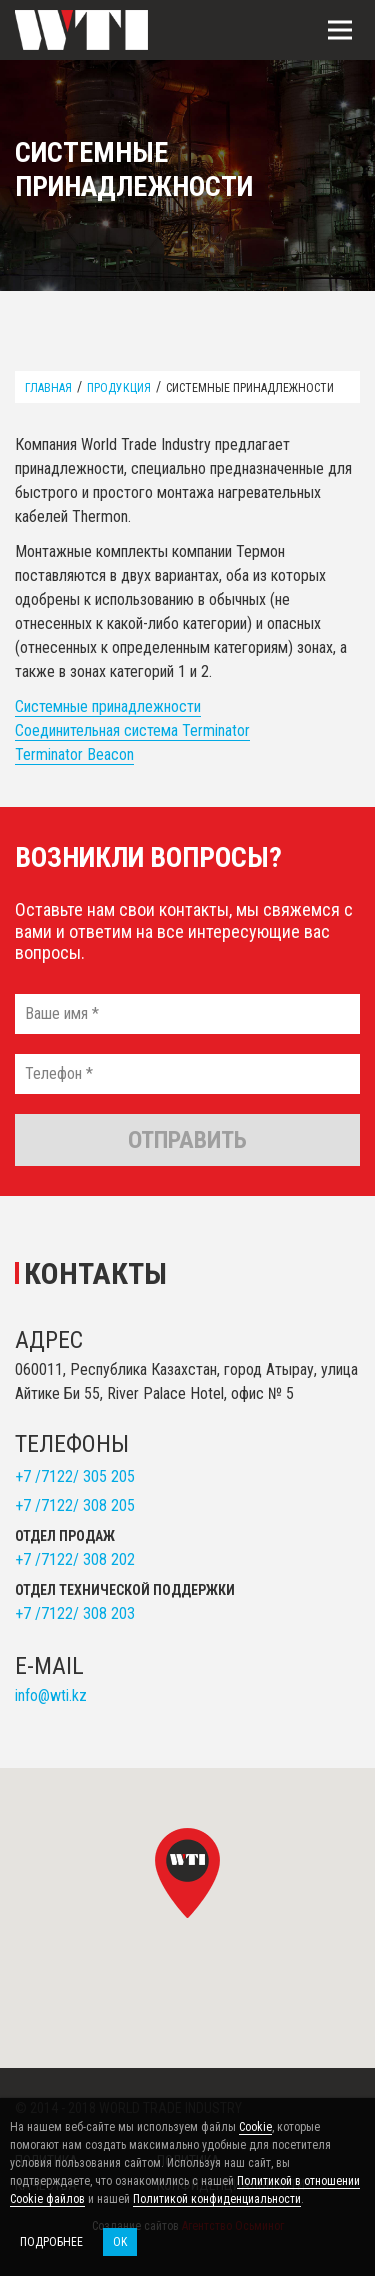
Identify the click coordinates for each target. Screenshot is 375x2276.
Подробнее (51, 2242)
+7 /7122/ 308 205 (75, 1505)
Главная (48, 388)
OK (120, 2242)
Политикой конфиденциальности (217, 2199)
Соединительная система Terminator (132, 730)
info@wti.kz (51, 1695)
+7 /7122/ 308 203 (75, 1613)
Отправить (187, 1140)
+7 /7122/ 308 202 (75, 1559)
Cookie (255, 2127)
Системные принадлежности (108, 706)
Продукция (119, 388)
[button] (187, 1873)
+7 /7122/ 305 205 (75, 1476)
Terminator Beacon (74, 754)
